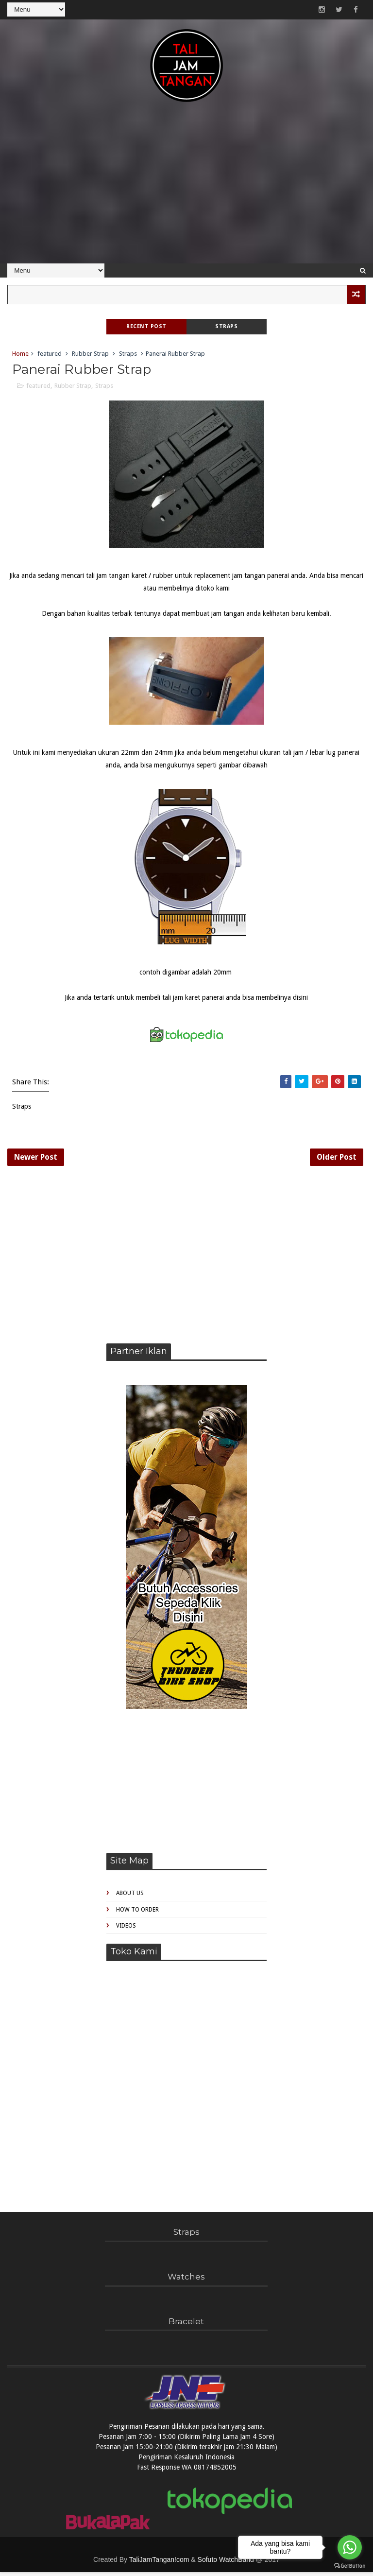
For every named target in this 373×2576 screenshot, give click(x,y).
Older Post (336, 1159)
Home (20, 353)
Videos (126, 1929)
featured (49, 353)
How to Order (137, 1913)
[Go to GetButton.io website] (349, 2566)
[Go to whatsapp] (350, 2547)
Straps (226, 326)
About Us (130, 1896)
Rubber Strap (90, 353)
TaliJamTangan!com (159, 2563)
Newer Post (35, 1159)
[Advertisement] (186, 188)
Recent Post (146, 326)
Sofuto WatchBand (226, 2563)
